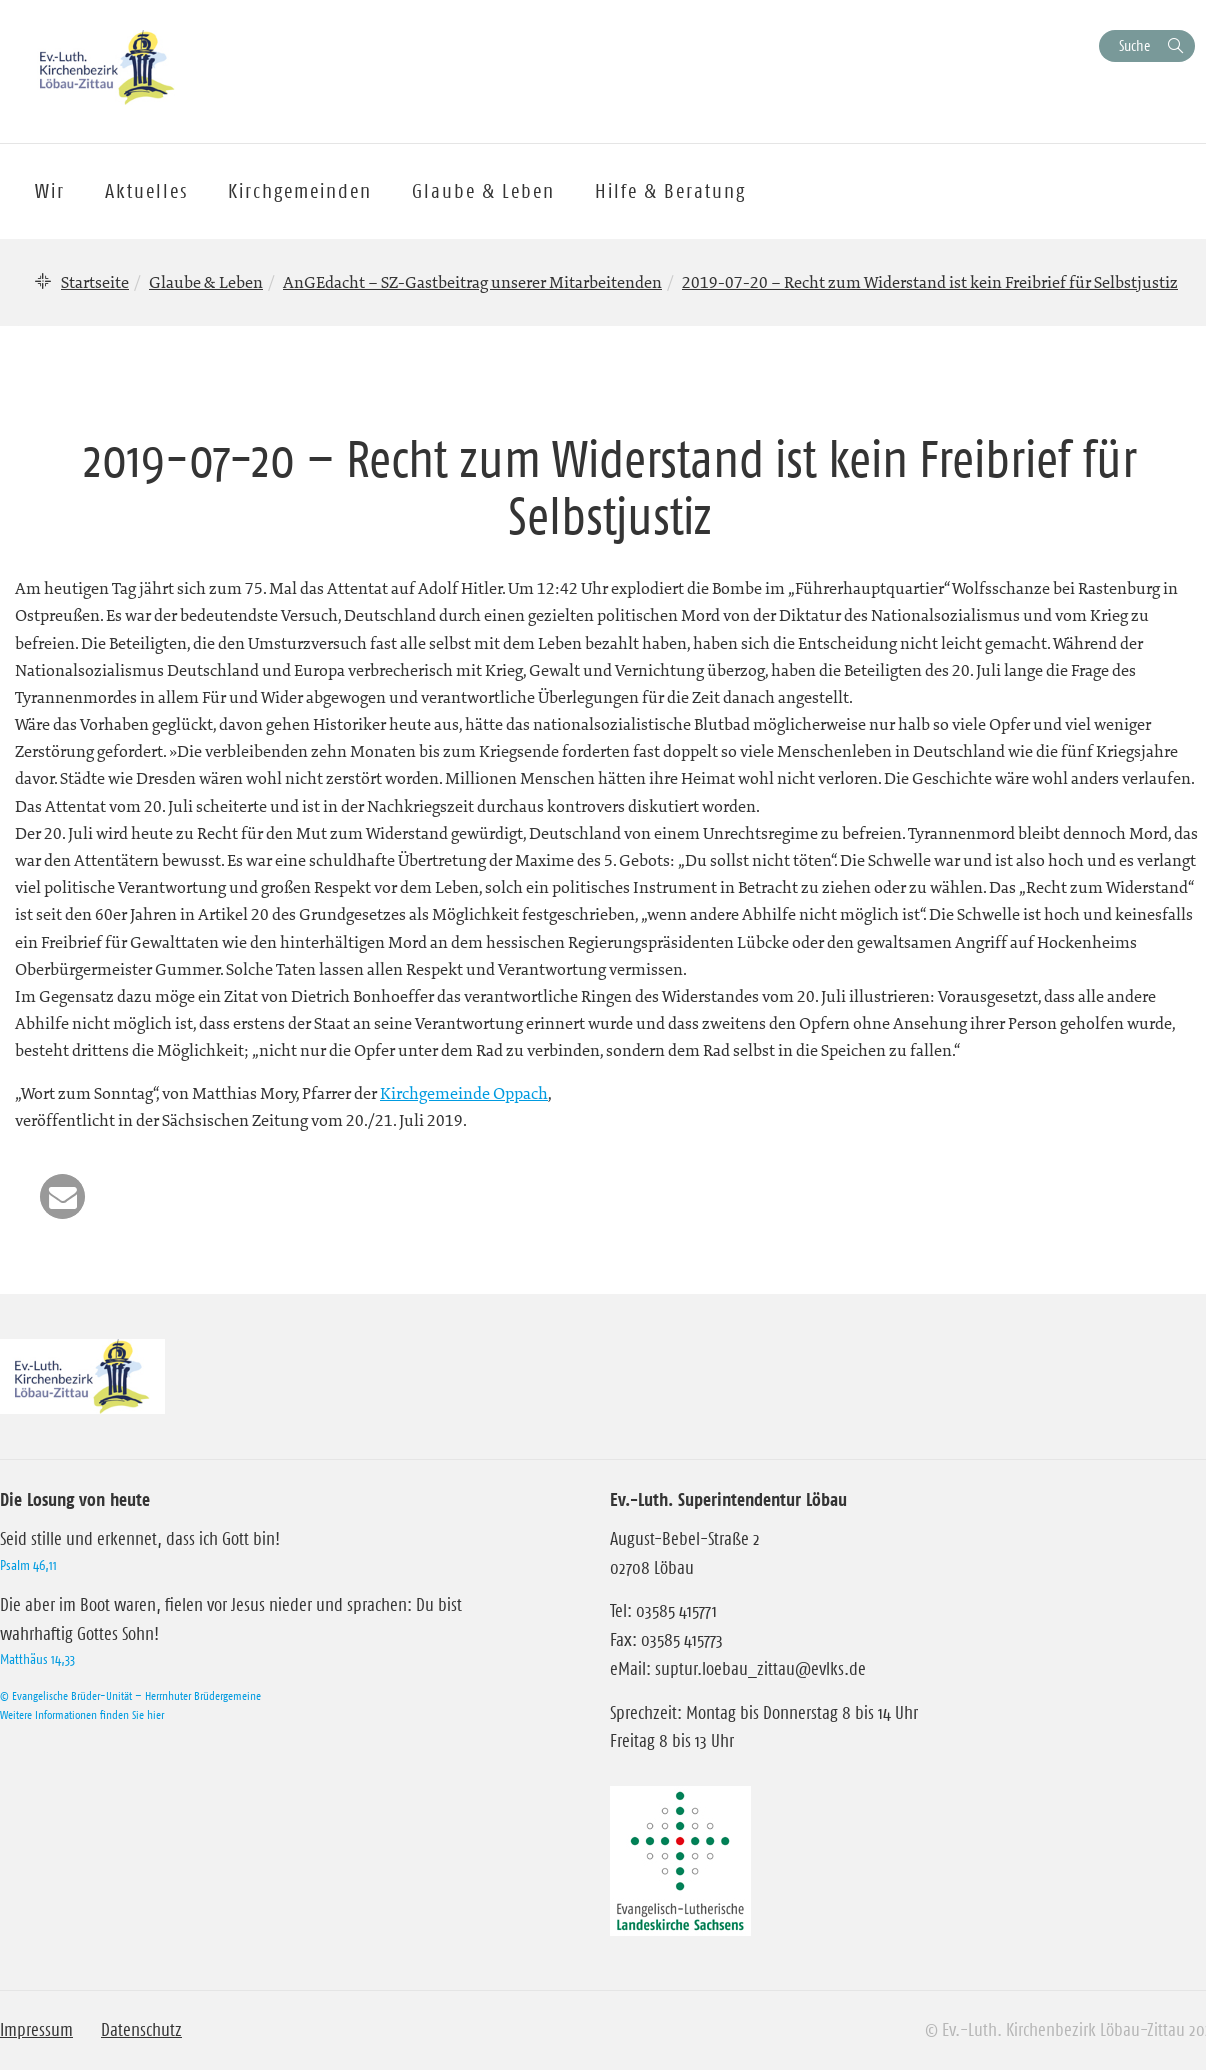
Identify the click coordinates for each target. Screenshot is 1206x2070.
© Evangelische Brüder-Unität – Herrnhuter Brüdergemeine (130, 1695)
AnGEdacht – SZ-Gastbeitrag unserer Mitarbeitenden (472, 282)
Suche (1134, 45)
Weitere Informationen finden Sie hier (82, 1714)
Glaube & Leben (206, 282)
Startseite (95, 282)
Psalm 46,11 (28, 1565)
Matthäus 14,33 (37, 1659)
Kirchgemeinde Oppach (464, 1093)
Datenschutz (141, 2030)
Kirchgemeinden (300, 191)
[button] (62, 1196)
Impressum (36, 2030)
